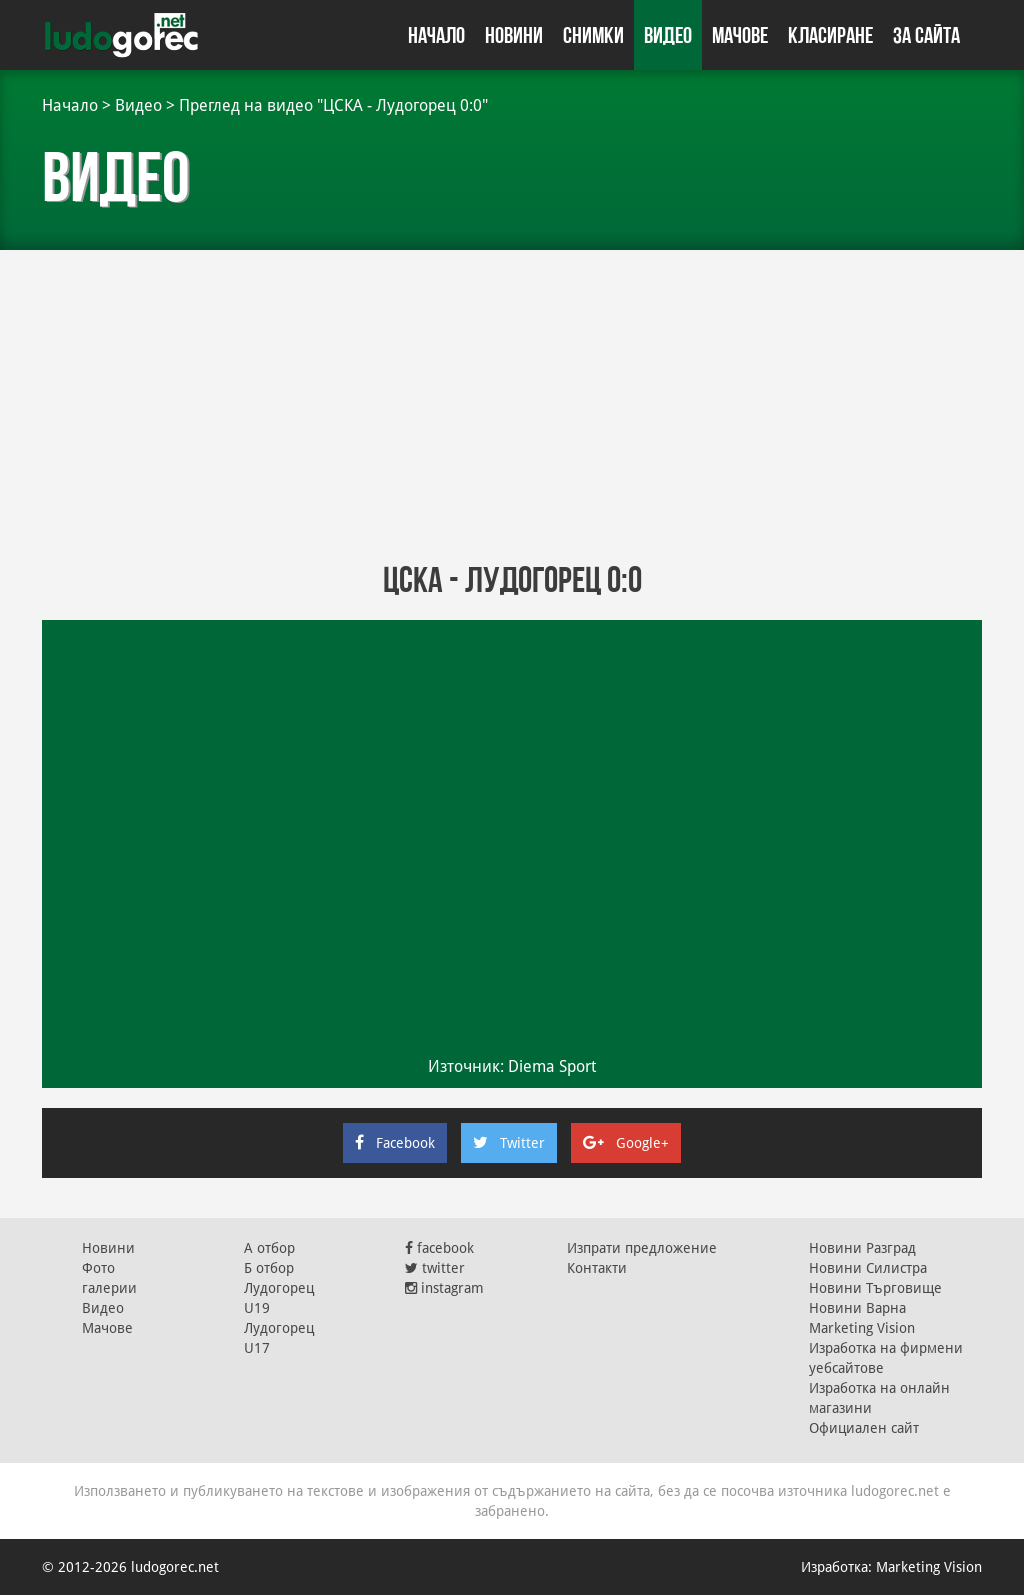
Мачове (740, 35)
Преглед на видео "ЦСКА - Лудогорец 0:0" (333, 105)
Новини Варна (857, 1308)
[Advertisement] (512, 400)
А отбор (269, 1248)
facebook (439, 1248)
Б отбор (269, 1268)
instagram (444, 1288)
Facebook (395, 1143)
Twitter (509, 1143)
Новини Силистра (868, 1268)
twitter (435, 1268)
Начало (436, 35)
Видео (668, 35)
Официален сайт (864, 1428)
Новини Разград (862, 1248)
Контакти (597, 1268)
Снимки (593, 35)
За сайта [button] (926, 35)
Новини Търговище (875, 1288)
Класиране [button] (830, 35)
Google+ (626, 1143)
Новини (514, 35)
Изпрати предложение (642, 1248)
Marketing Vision (862, 1328)
